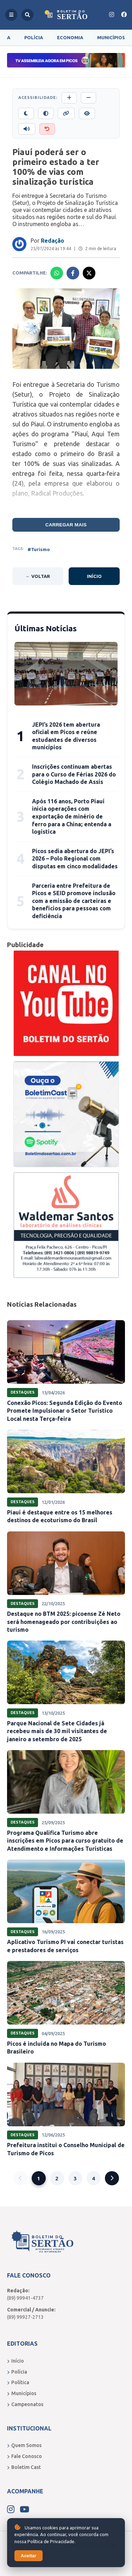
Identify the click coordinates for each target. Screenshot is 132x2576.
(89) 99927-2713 (25, 2317)
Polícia (33, 37)
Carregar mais (66, 524)
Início (94, 576)
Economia (70, 37)
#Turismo (38, 549)
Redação (52, 240)
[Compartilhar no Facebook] (73, 273)
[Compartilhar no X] (89, 273)
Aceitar (28, 2555)
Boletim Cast (24, 2467)
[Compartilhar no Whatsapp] (56, 273)
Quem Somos (24, 2445)
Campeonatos (25, 2404)
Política (18, 2382)
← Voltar (38, 576)
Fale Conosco (24, 2456)
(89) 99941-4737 (25, 2298)
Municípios (111, 37)
